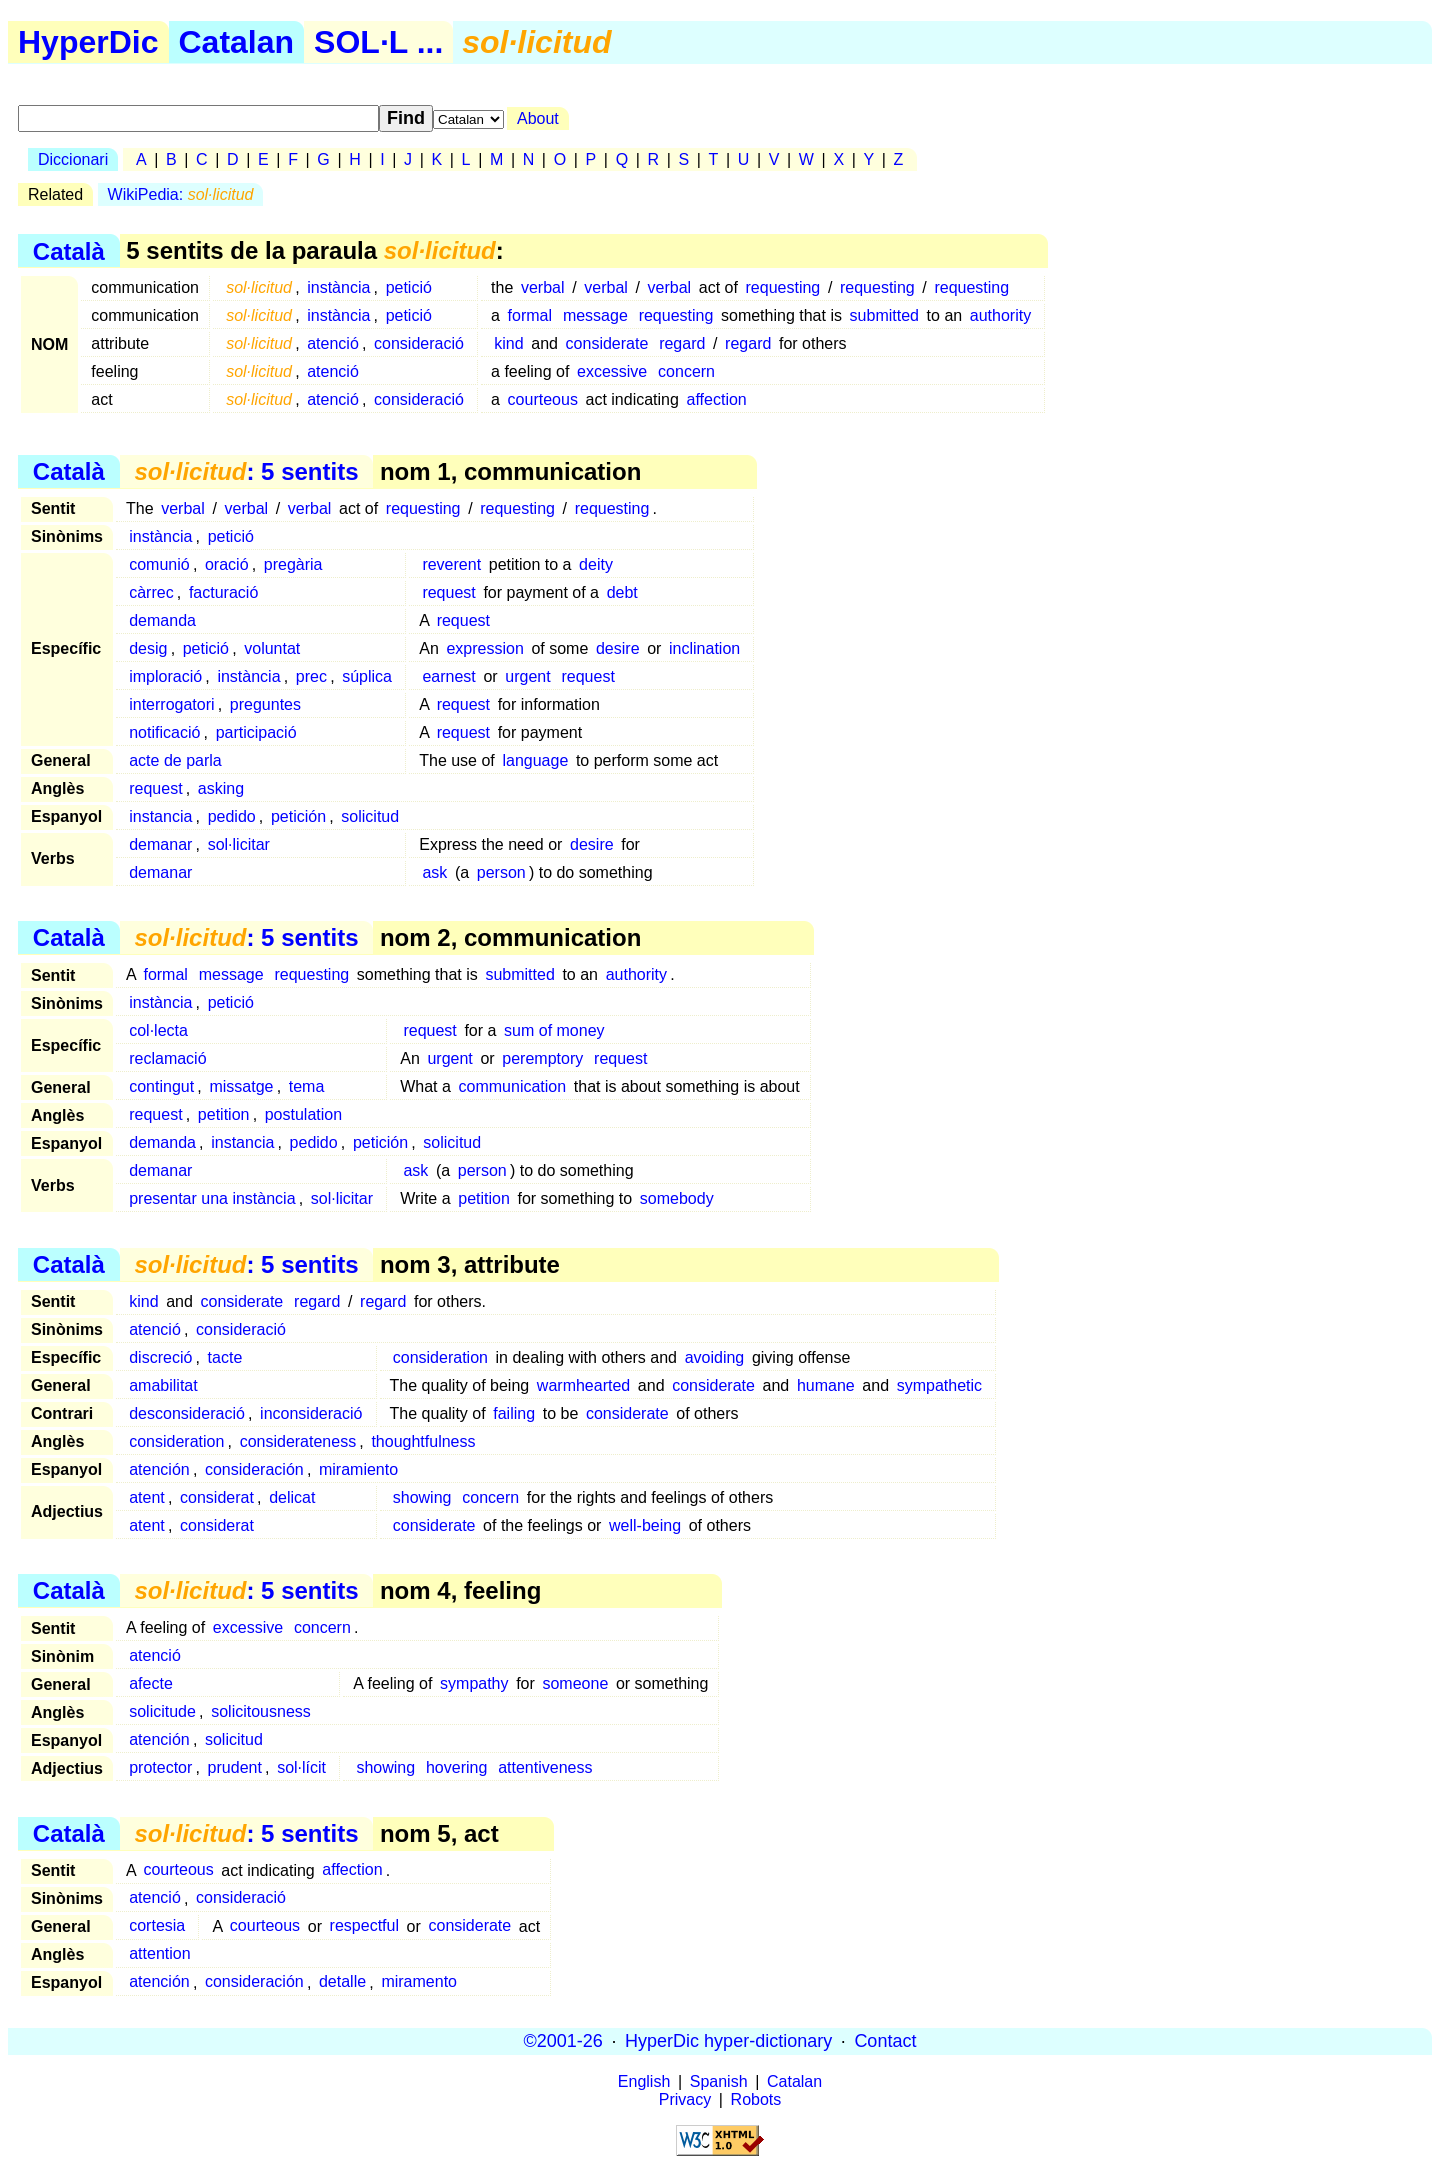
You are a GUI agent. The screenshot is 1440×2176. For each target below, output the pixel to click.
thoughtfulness (423, 1441)
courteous (543, 399)
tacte (225, 1357)
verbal (543, 287)
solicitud (370, 816)
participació (256, 732)
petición (298, 816)
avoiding (715, 1357)
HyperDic (88, 42)
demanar (160, 844)
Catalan (237, 42)
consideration (440, 1357)
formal (530, 315)
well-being (645, 1525)
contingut (161, 1086)
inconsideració (311, 1413)
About (538, 118)
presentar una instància (212, 1198)
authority (1000, 315)
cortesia (157, 1926)
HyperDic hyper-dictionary (728, 2041)
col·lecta (158, 1030)
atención (159, 1469)
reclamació (167, 1058)
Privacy (685, 2099)
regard (682, 343)
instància (338, 287)
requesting (783, 287)
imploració (165, 676)
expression (484, 648)
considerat (217, 1497)
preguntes (265, 704)
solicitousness (261, 1711)
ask (434, 872)
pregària (293, 564)
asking (221, 788)
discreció (160, 1357)
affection (717, 399)
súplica (367, 676)
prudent (235, 1767)
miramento (419, 1982)
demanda (162, 620)
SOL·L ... (378, 42)
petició (409, 287)
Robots (756, 2099)
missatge (241, 1086)
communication (513, 1086)
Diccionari (73, 159)
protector (160, 1767)
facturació (223, 592)
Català (69, 250)
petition (224, 1114)
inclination (704, 648)
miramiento (358, 1469)
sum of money (554, 1030)
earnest (448, 676)
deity (596, 564)
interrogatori (171, 704)
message (595, 315)
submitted (884, 315)
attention (159, 1954)
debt (622, 592)
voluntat (272, 648)
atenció (333, 343)
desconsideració (187, 1413)
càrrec (151, 592)
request (448, 592)
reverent (451, 564)
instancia (160, 816)
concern (686, 371)
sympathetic (939, 1385)
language (535, 760)
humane (826, 1385)
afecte (151, 1683)
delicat (292, 1497)
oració (227, 564)
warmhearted (583, 1385)
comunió (159, 564)
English (644, 2081)
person (501, 872)
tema (307, 1086)
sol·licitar (239, 844)
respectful (364, 1926)
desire (618, 648)
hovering (456, 1767)
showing (422, 1497)
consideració (419, 343)
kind (508, 343)
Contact (885, 2041)
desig (148, 648)
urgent (527, 676)
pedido (232, 816)
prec (311, 676)
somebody (677, 1198)
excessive (612, 371)
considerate (607, 343)
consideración (254, 1469)
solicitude (162, 1711)
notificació (164, 732)
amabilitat (163, 1385)
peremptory (542, 1058)
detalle (342, 1982)
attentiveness (545, 1767)
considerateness (298, 1441)
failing (514, 1413)
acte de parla (175, 760)
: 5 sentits (246, 471)
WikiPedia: (181, 194)
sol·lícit (301, 1767)
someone (575, 1683)
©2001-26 (563, 2041)
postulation (303, 1114)
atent (147, 1497)
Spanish (719, 2081)
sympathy (474, 1683)
